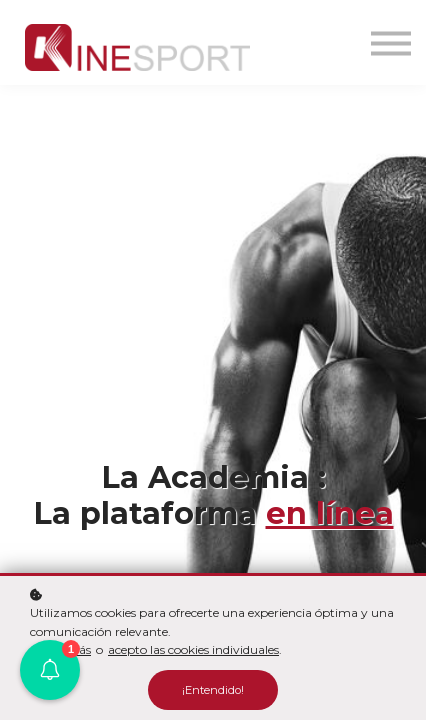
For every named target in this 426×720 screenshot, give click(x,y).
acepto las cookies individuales (193, 649)
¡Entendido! (213, 690)
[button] (50, 670)
